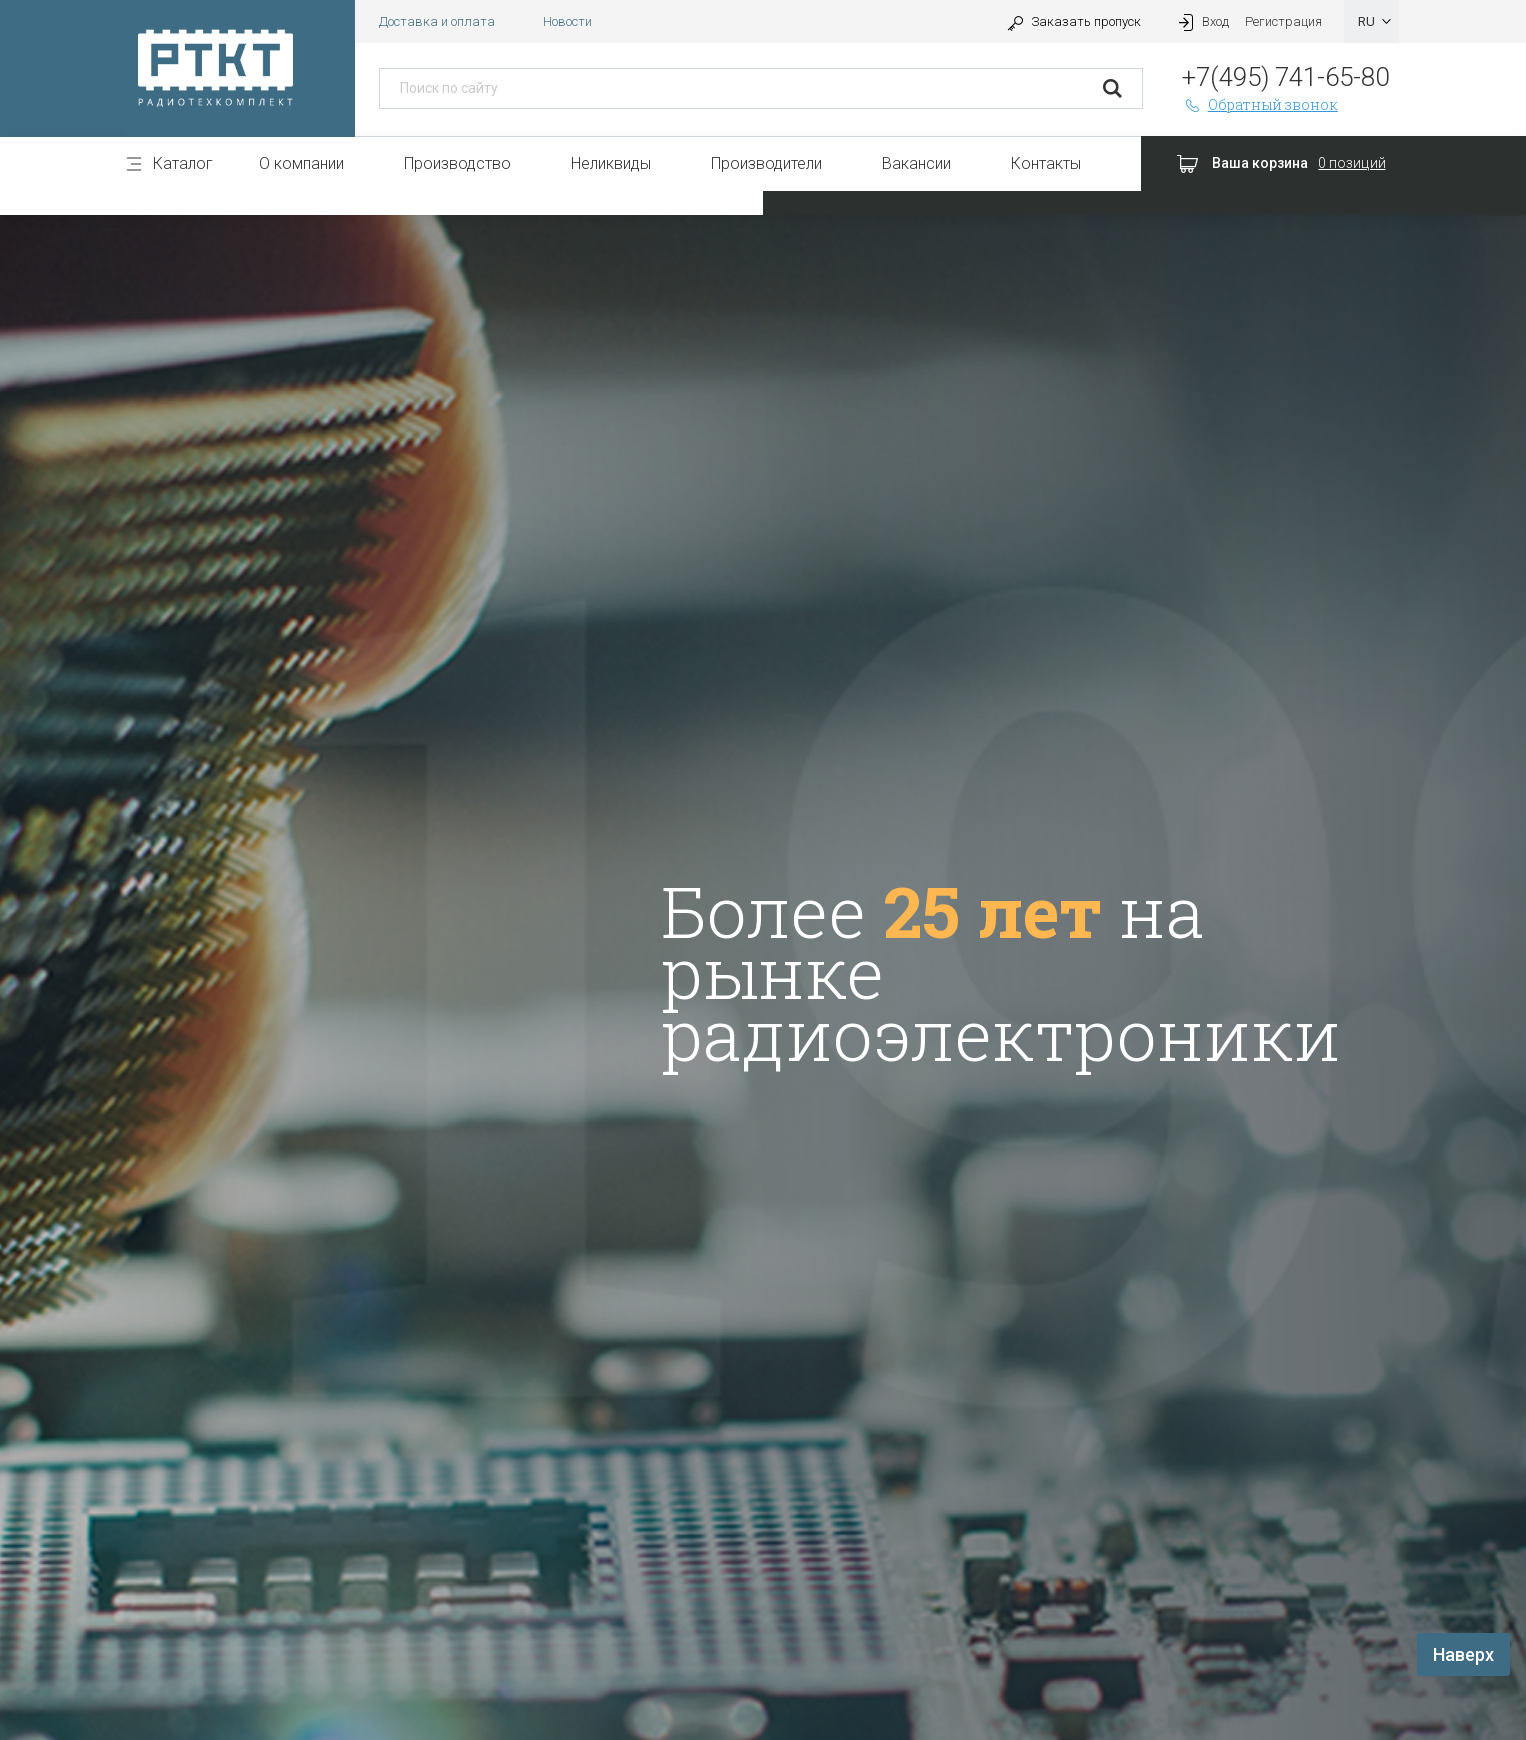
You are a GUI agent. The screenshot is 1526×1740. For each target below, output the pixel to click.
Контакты (1046, 163)
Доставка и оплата (437, 21)
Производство (457, 163)
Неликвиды (611, 163)
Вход (1201, 21)
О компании (301, 163)
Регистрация (1283, 21)
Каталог (183, 163)
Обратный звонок (1260, 104)
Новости (567, 21)
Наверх (1463, 1654)
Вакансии (916, 163)
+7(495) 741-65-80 (1285, 77)
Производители (766, 163)
